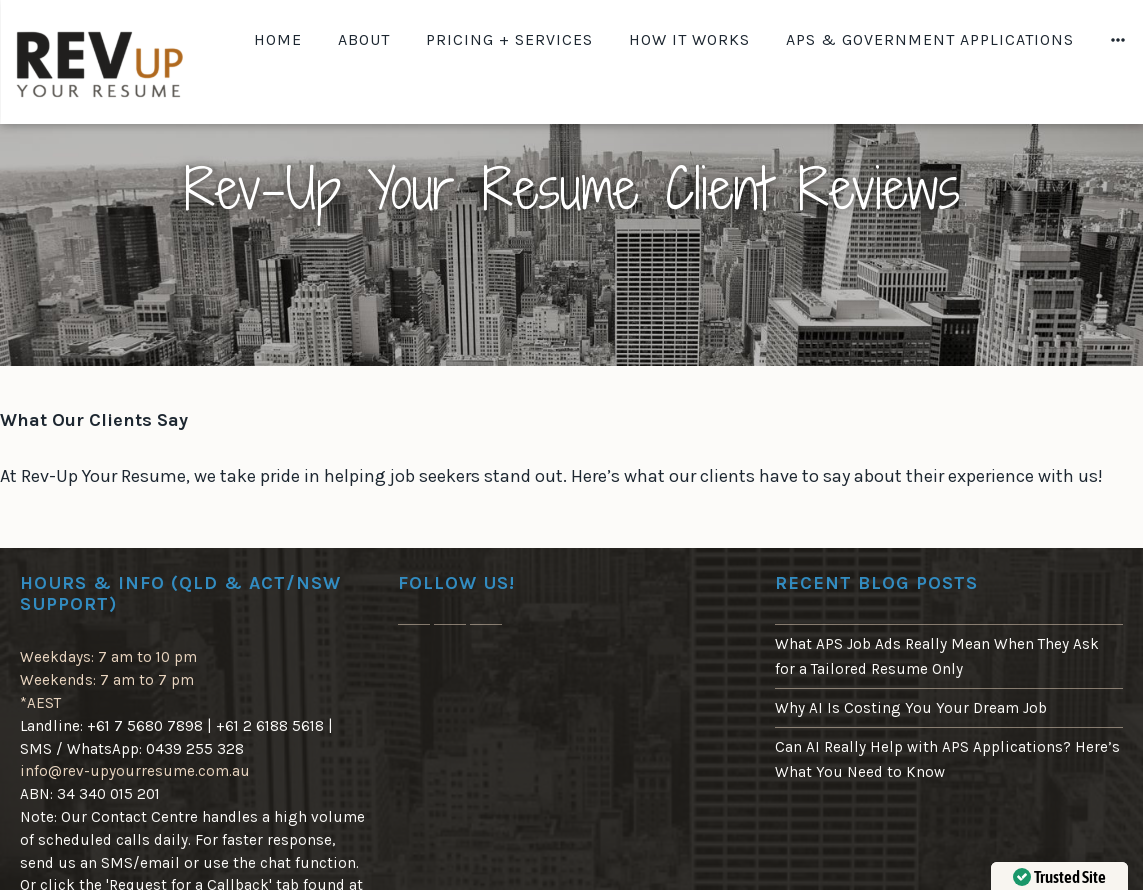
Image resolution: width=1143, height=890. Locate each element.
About (364, 39)
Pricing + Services (509, 39)
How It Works (689, 39)
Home (278, 39)
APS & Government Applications (930, 39)
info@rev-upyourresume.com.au (135, 771)
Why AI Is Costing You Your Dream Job (911, 708)
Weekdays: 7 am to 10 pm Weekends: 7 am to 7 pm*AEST (108, 680)
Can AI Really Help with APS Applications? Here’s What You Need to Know (947, 759)
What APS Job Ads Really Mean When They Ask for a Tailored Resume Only (937, 656)
